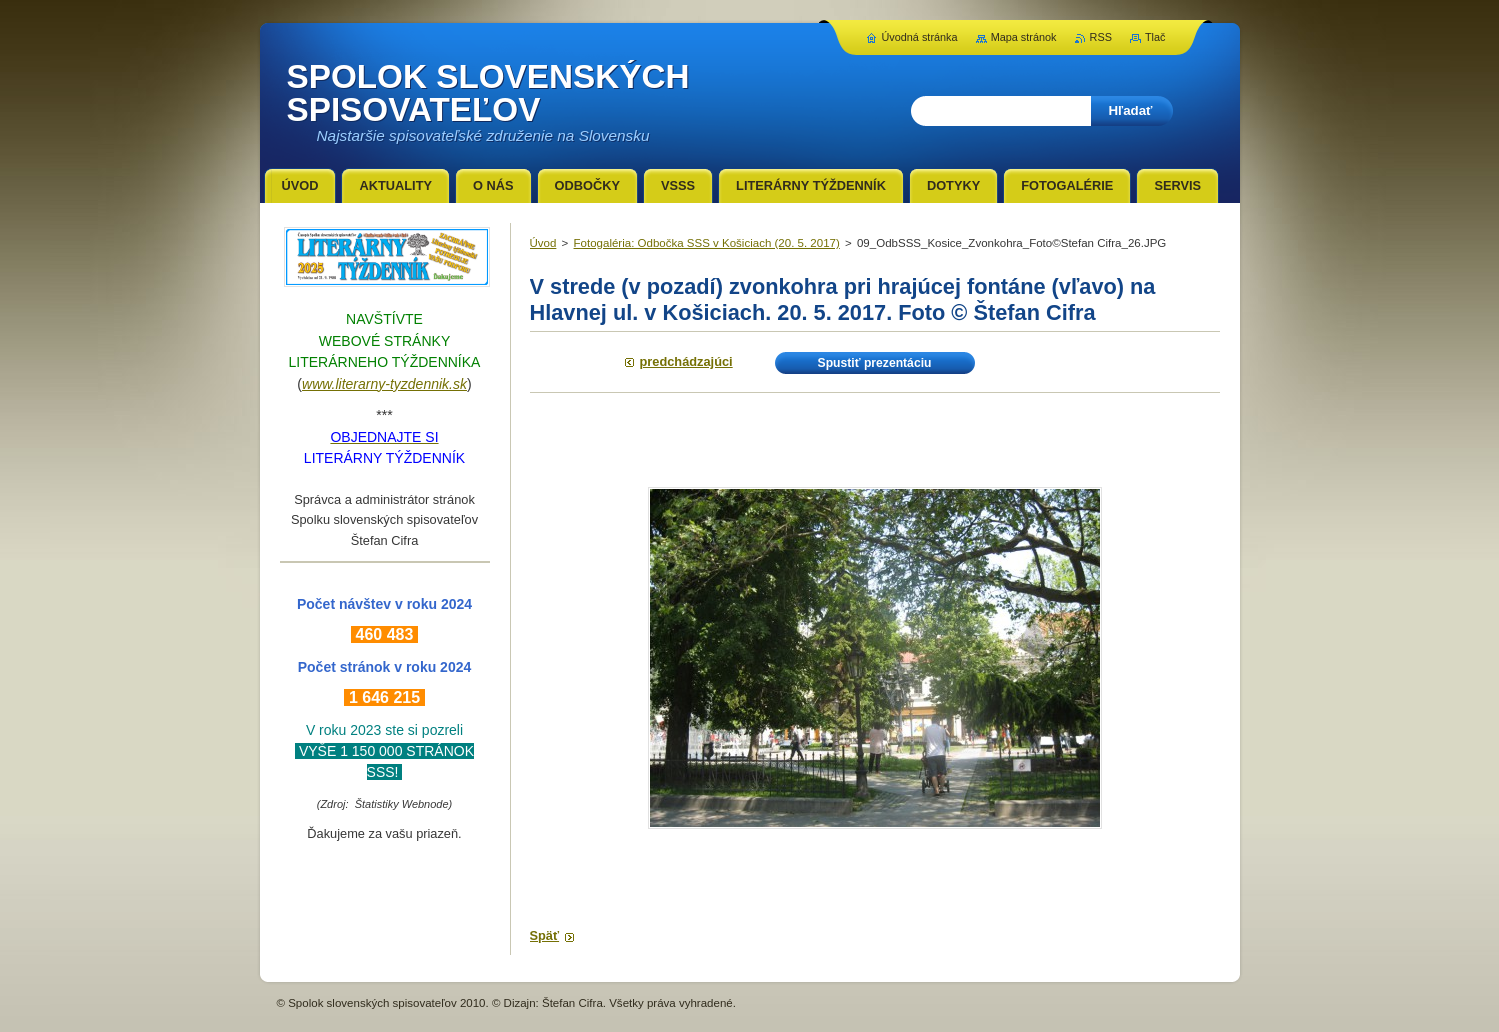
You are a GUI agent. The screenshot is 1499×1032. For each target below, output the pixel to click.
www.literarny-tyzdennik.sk (384, 384)
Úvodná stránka (919, 37)
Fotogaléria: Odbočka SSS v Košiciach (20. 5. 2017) (707, 243)
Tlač (1155, 37)
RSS (1101, 37)
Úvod (543, 243)
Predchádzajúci (686, 361)
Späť (545, 935)
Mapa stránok (1024, 37)
